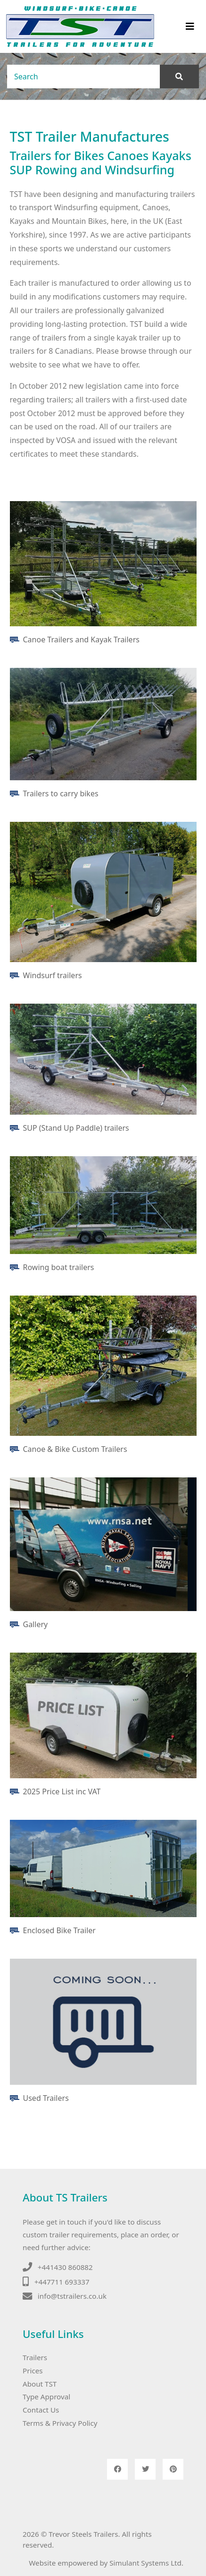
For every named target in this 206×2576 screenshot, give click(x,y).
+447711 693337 (62, 2281)
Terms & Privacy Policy (60, 2423)
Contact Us (41, 2409)
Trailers (35, 2357)
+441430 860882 (65, 2267)
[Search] (83, 76)
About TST (40, 2383)
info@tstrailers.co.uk (72, 2296)
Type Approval (46, 2396)
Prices (33, 2370)
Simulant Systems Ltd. (146, 2562)
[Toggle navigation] (190, 26)
